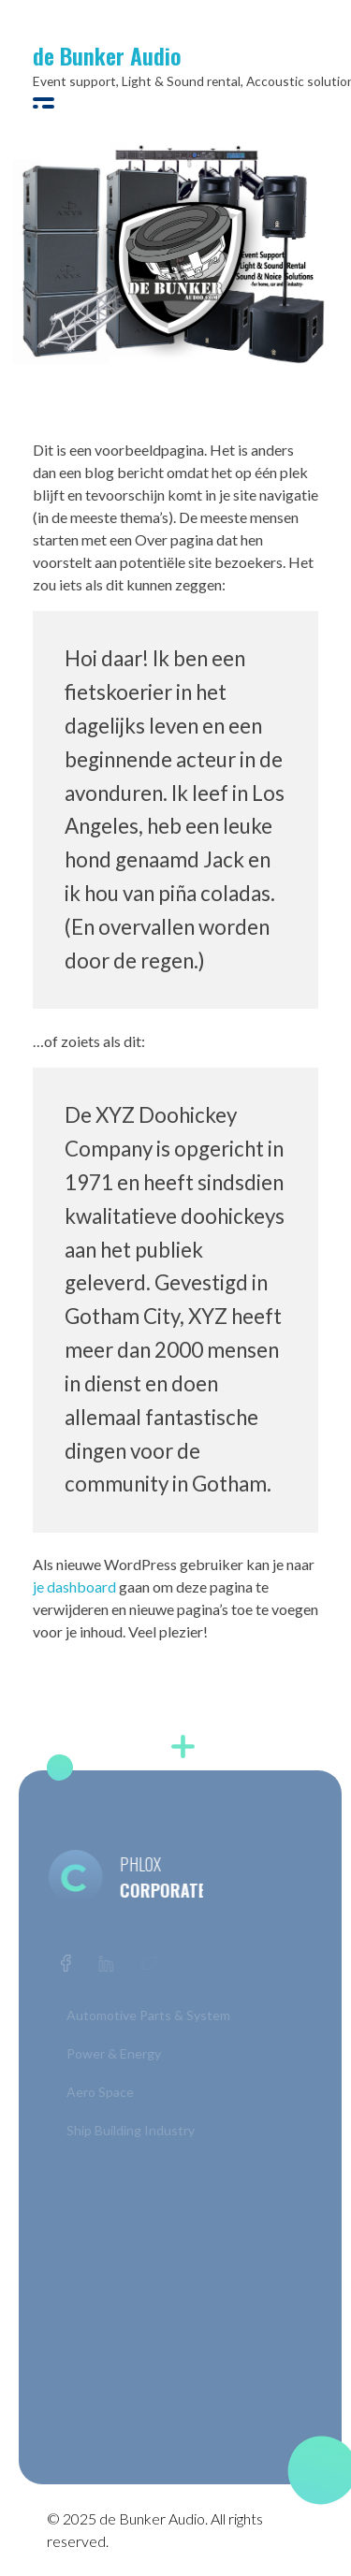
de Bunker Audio (107, 55)
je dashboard (74, 1586)
